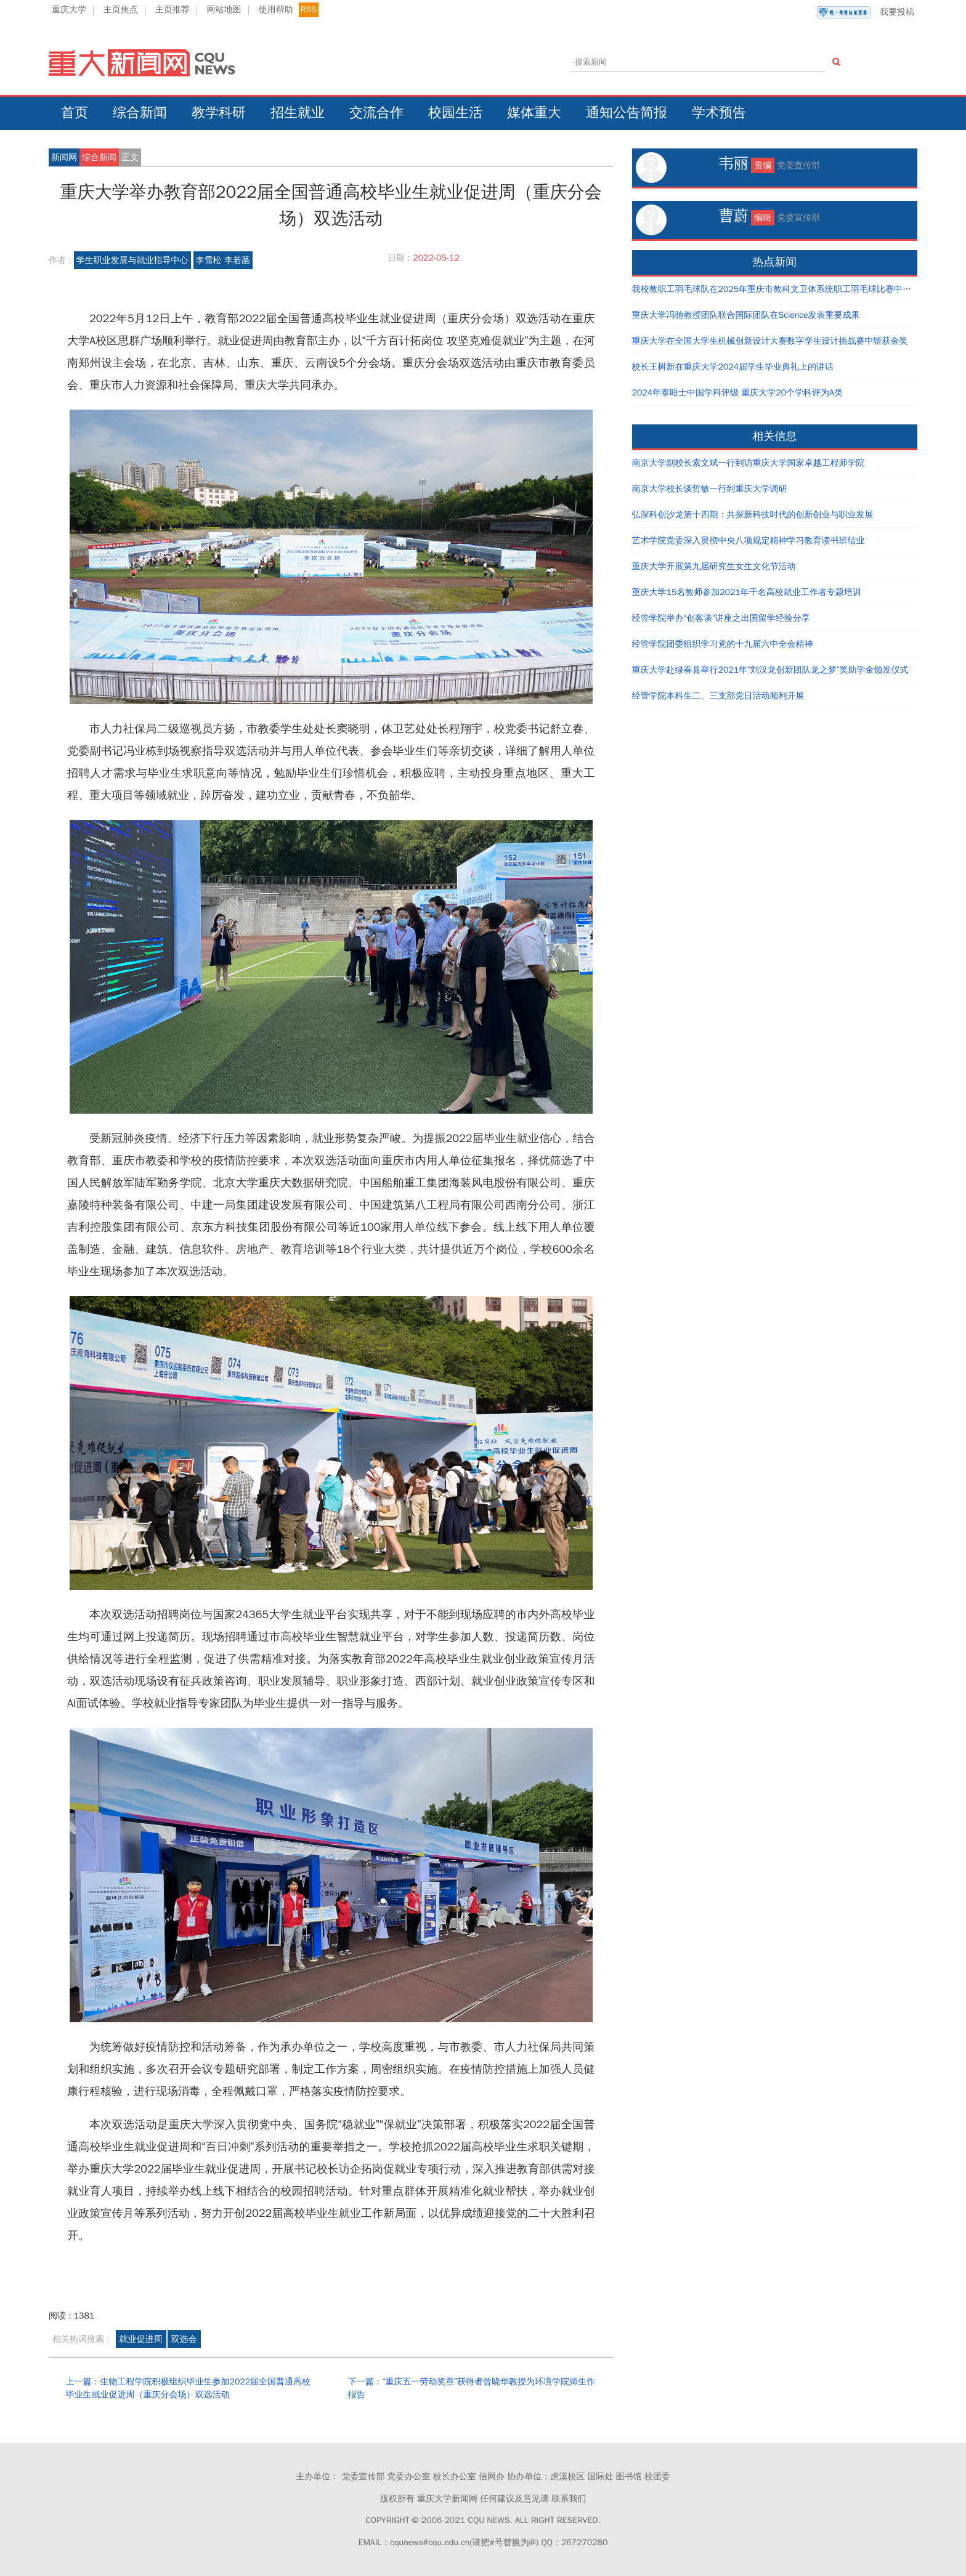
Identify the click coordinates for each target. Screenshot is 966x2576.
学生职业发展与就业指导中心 (132, 260)
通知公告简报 (626, 112)
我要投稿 (865, 12)
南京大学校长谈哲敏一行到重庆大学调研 (709, 489)
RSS (309, 9)
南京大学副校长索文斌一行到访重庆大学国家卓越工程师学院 (748, 463)
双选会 (184, 2339)
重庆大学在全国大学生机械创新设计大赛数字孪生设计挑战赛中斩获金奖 (770, 341)
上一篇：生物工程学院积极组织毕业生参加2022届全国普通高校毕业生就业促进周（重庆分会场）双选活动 (187, 2388)
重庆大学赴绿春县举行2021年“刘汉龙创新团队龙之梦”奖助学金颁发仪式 (770, 670)
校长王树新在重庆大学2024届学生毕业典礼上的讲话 (733, 367)
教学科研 (219, 112)
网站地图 (224, 9)
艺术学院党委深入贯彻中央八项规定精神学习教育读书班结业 (748, 540)
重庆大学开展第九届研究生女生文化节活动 (714, 566)
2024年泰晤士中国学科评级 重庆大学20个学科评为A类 (737, 392)
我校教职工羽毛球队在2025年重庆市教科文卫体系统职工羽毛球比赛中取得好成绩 (789, 289)
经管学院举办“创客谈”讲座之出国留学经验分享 (721, 618)
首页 (74, 112)
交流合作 (376, 112)
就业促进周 (141, 2339)
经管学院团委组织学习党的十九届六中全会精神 (722, 644)
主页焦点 (121, 9)
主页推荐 (172, 9)
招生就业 (297, 112)
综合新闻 (140, 112)
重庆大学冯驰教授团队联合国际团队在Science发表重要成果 (746, 315)
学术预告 (719, 112)
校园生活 (455, 112)
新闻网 (64, 157)
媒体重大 (534, 112)
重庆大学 (69, 9)
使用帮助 (275, 9)
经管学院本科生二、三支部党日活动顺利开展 (718, 696)
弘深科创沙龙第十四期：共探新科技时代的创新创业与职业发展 (753, 514)
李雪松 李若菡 (223, 260)
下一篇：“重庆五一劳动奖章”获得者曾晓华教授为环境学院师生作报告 (471, 2388)
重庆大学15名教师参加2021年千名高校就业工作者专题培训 (746, 592)
